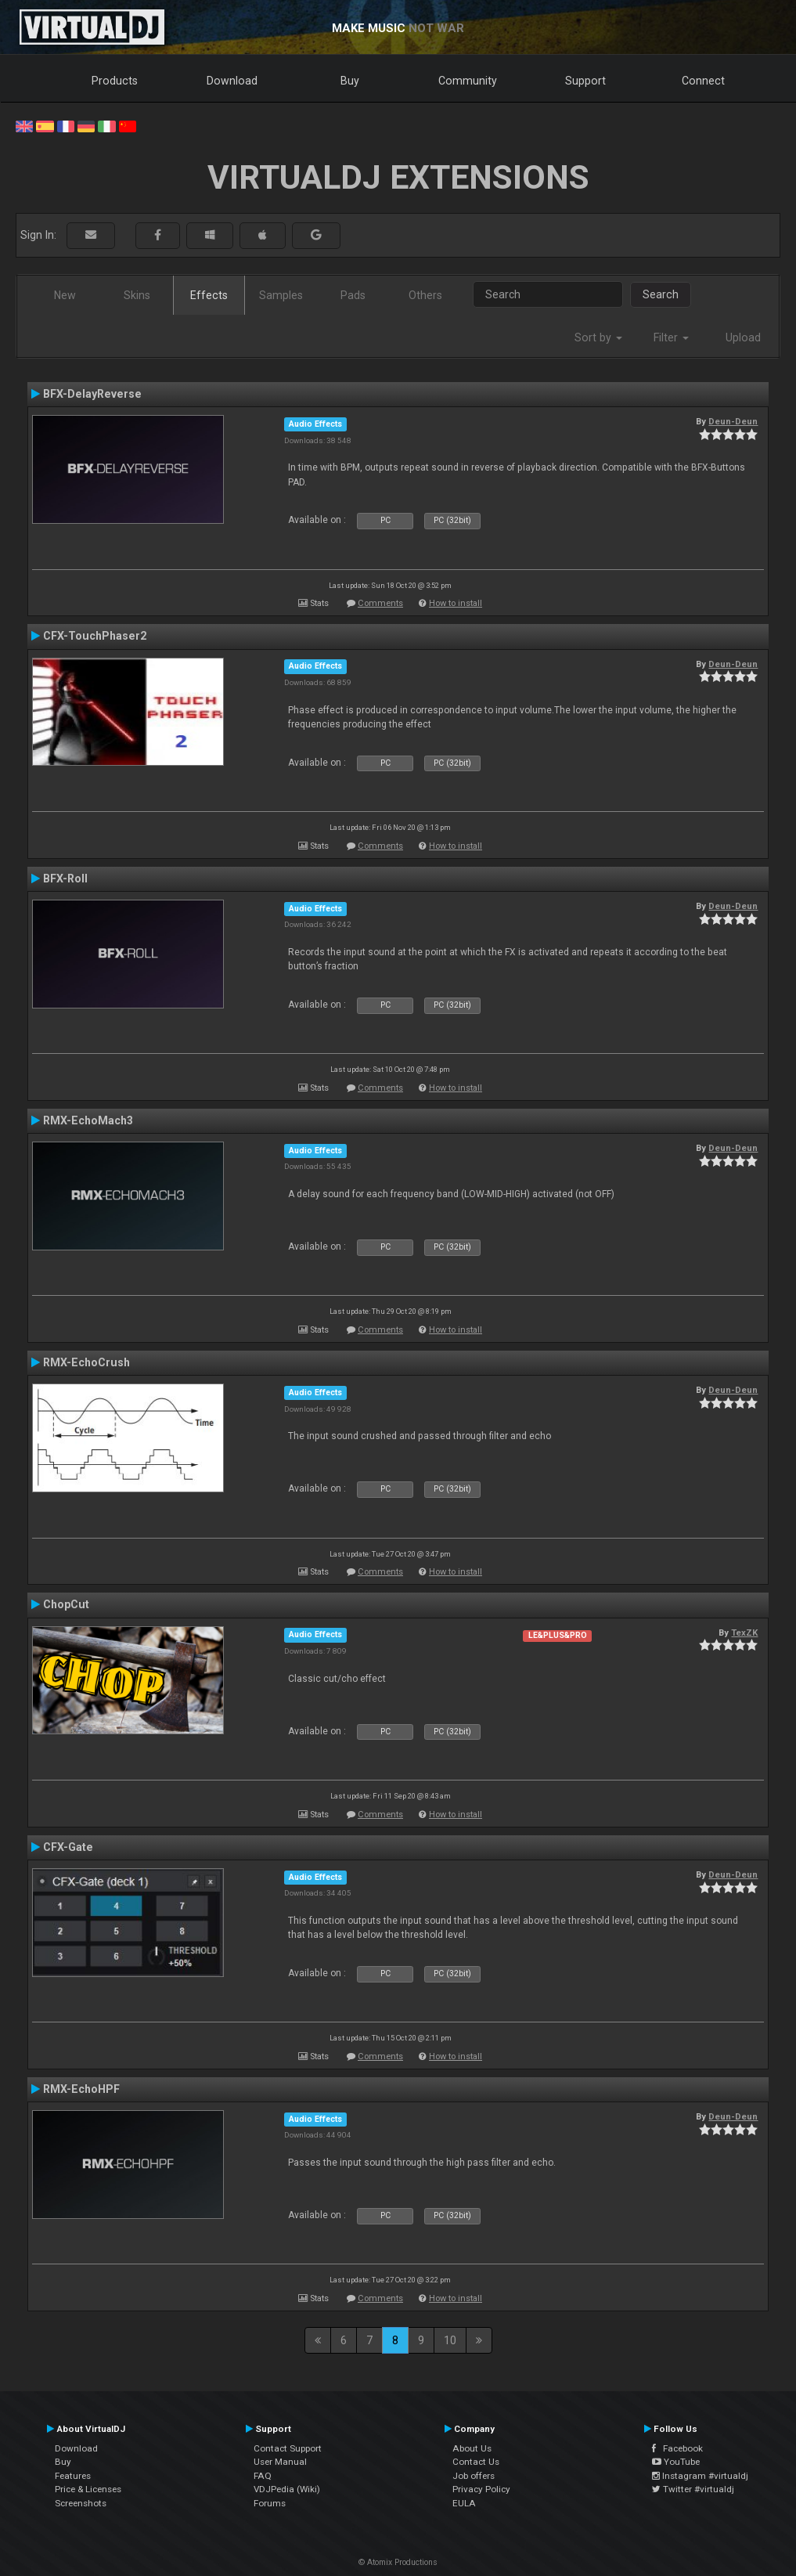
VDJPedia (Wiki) (287, 2489)
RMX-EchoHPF (81, 2089)
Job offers (473, 2475)
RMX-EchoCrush (86, 1362)
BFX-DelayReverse (92, 394)
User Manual (280, 2461)
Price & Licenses (88, 2489)
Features (73, 2475)
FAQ (263, 2475)
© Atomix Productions (398, 2562)
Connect (703, 80)
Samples (281, 295)
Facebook (677, 2448)
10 (450, 2340)
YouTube (676, 2461)
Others (425, 295)
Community (467, 80)
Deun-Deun (733, 421)
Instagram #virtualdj (700, 2475)
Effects (209, 295)
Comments (380, 603)
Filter (671, 337)
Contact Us (475, 2461)
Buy (349, 80)
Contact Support (288, 2448)
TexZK (744, 1632)
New (65, 295)
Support (585, 80)
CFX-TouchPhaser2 (94, 636)
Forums (270, 2503)
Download (232, 80)
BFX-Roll (65, 878)
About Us (472, 2448)
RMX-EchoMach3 (88, 1120)
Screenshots (80, 2503)
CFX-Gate (68, 1847)
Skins (137, 295)
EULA (464, 2503)
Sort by (598, 337)
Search (661, 294)
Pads (353, 295)
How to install (455, 603)
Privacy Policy (481, 2489)
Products (115, 80)
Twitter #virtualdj (693, 2489)
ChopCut (66, 1604)
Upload (743, 337)
